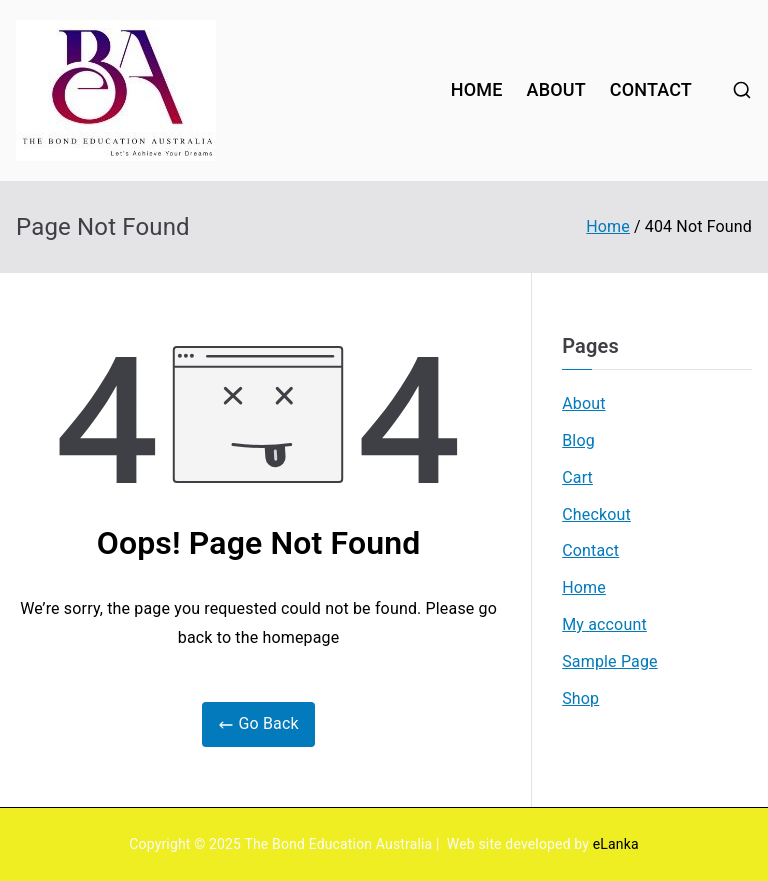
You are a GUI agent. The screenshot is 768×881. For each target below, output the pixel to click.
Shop (580, 698)
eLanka (616, 844)
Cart (577, 477)
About (583, 403)
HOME (477, 89)
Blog (578, 440)
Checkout (596, 514)
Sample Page (610, 661)
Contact (590, 550)
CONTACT (651, 89)
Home (584, 587)
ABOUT (556, 89)
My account (604, 624)
